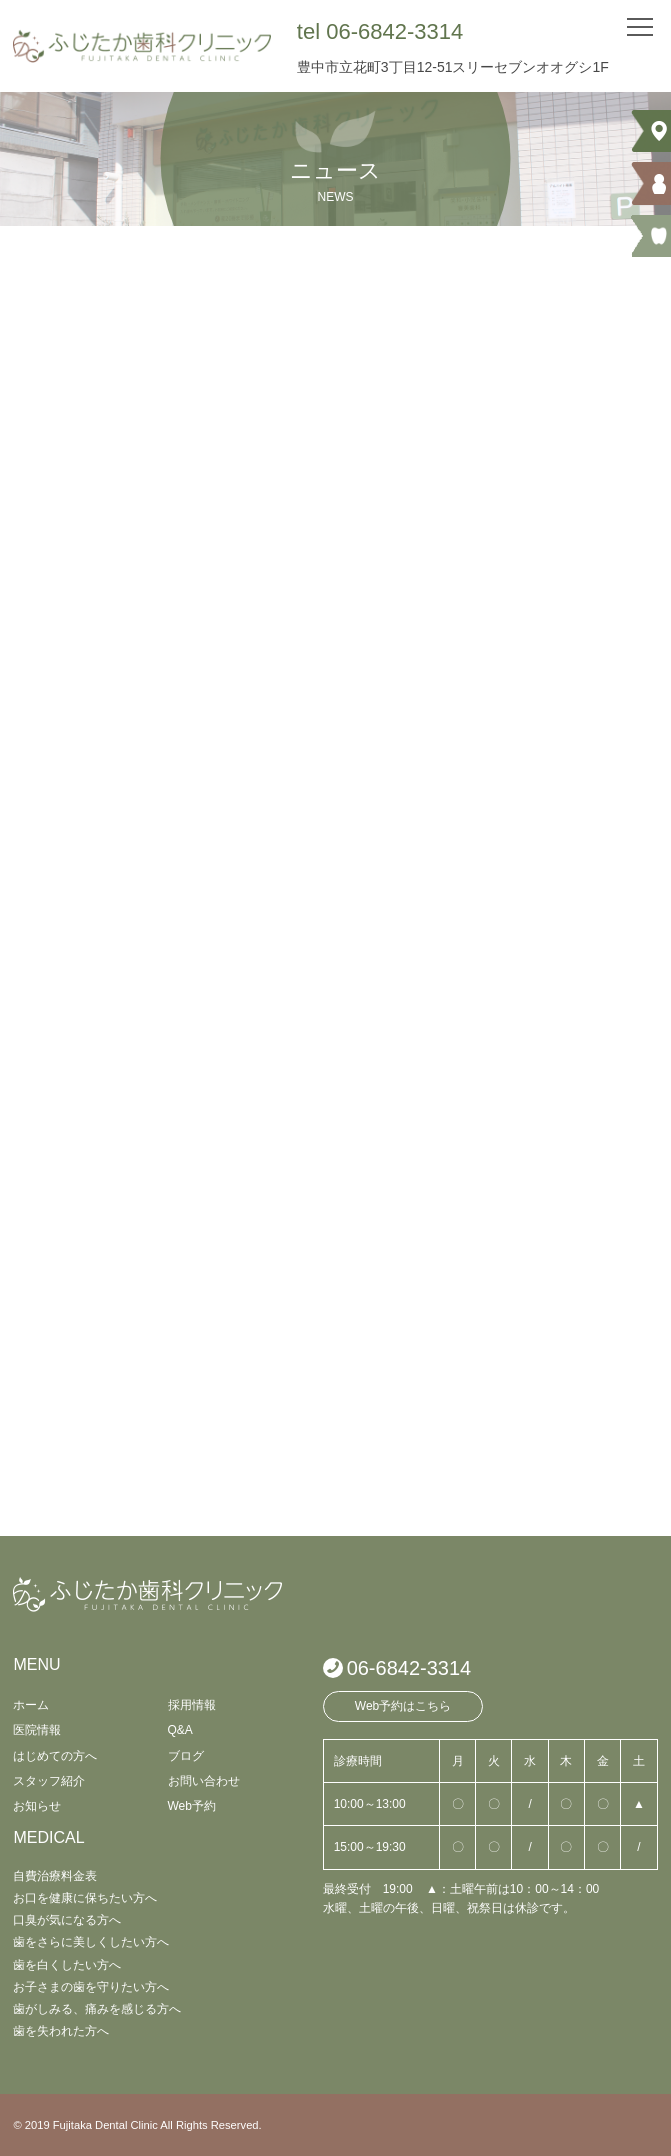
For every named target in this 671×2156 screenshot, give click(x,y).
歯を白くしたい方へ (67, 1965)
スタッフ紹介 (49, 1781)
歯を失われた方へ (61, 2031)
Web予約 (192, 1806)
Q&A (180, 1730)
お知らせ (37, 1806)
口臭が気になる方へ (67, 1920)
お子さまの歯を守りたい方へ (91, 1987)
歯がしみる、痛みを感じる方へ (97, 2009)
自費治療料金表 (55, 1876)
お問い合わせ (204, 1781)
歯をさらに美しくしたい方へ (91, 1942)
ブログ (186, 1756)
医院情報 (37, 1730)
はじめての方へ (55, 1756)
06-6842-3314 (409, 1668)
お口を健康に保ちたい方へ (85, 1898)
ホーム (31, 1705)
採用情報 (192, 1705)
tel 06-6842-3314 (380, 31)
